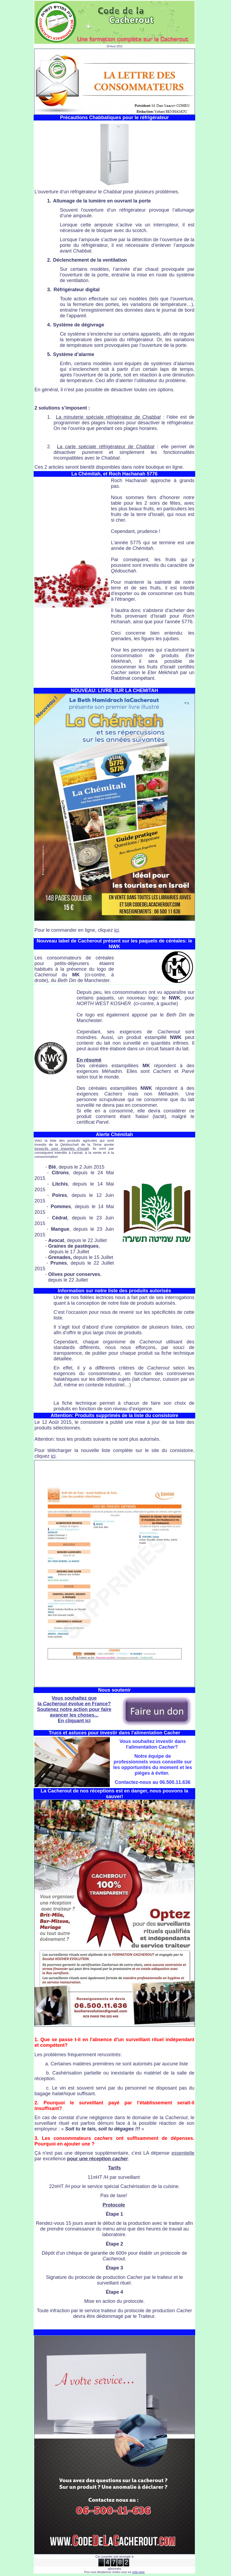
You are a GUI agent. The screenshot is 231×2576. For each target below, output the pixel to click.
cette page (138, 2572)
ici (116, 930)
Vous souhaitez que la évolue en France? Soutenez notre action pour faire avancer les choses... (74, 1706)
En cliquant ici (74, 1720)
